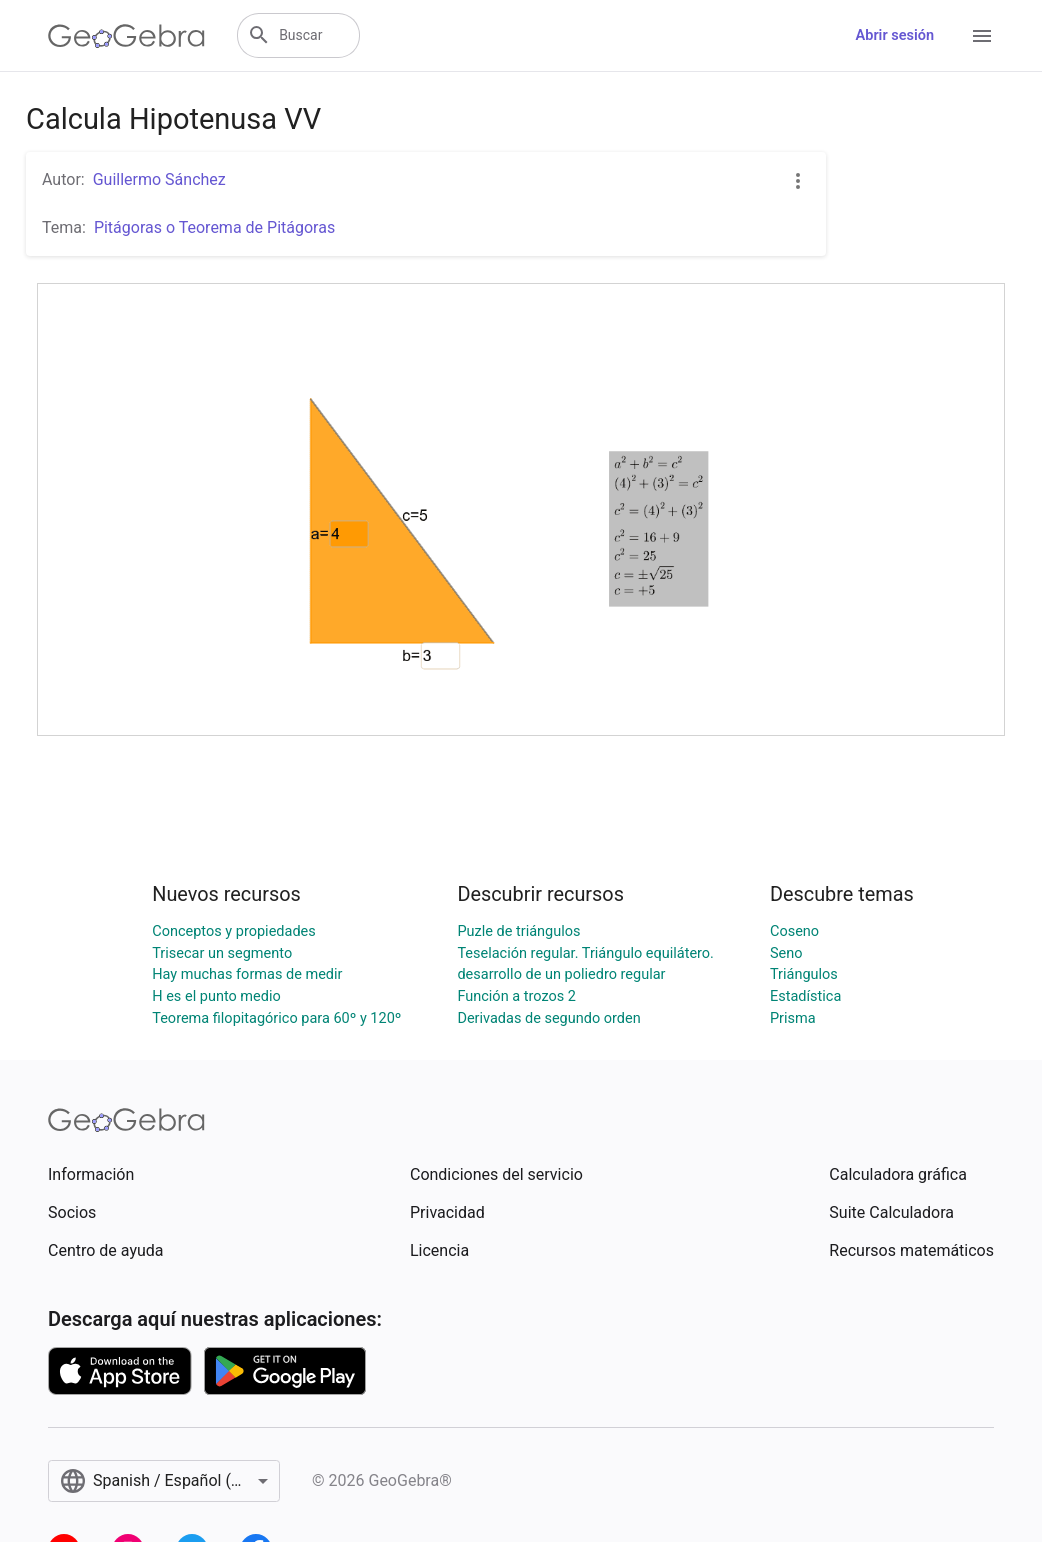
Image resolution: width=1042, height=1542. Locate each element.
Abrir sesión (895, 35)
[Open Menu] (982, 36)
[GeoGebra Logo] (126, 36)
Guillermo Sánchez (159, 179)
